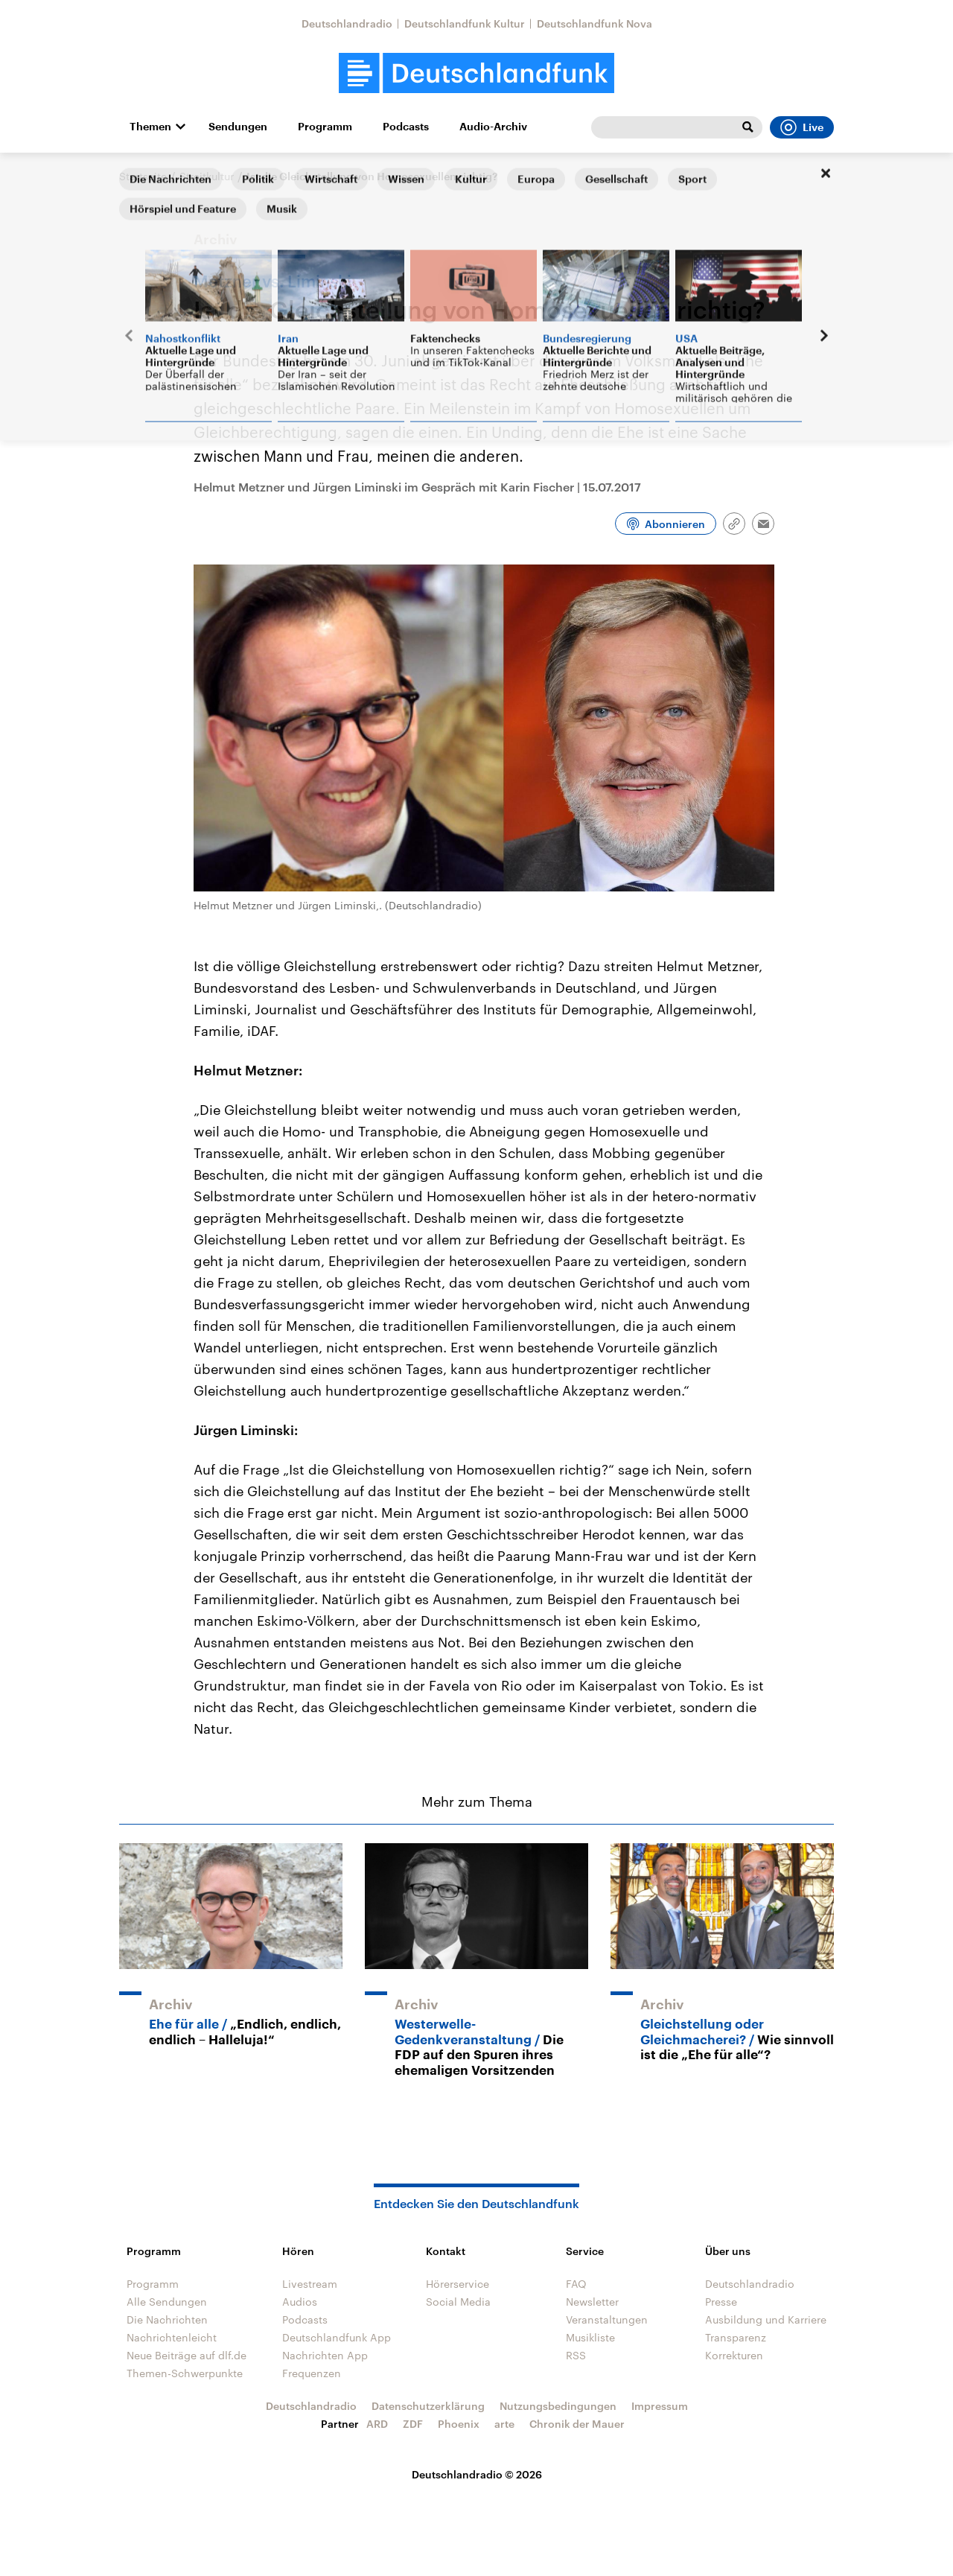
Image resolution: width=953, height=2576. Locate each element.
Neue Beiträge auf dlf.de (186, 2355)
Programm (325, 126)
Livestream (309, 2283)
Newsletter (592, 2301)
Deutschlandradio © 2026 (477, 2474)
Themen (150, 126)
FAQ (576, 2283)
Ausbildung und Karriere (765, 2319)
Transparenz (735, 2337)
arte (504, 2423)
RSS (576, 2355)
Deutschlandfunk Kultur (464, 23)
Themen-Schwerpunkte (185, 2373)
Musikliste (590, 2337)
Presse (721, 2301)
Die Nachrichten (167, 2319)
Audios (299, 2301)
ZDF (413, 2423)
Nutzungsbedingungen (558, 2406)
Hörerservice (457, 2283)
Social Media (458, 2301)
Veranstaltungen (607, 2319)
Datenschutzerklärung (428, 2406)
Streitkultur (206, 176)
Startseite (143, 176)
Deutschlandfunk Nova (594, 23)
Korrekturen (734, 2355)
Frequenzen (311, 2373)
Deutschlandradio (347, 23)
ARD (377, 2423)
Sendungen (237, 126)
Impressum (659, 2406)
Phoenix (458, 2423)
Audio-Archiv (493, 126)
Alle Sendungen (167, 2301)
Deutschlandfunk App (336, 2337)
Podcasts (406, 126)
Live (801, 127)
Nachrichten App (325, 2355)
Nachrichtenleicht (172, 2337)
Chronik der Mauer (577, 2423)
